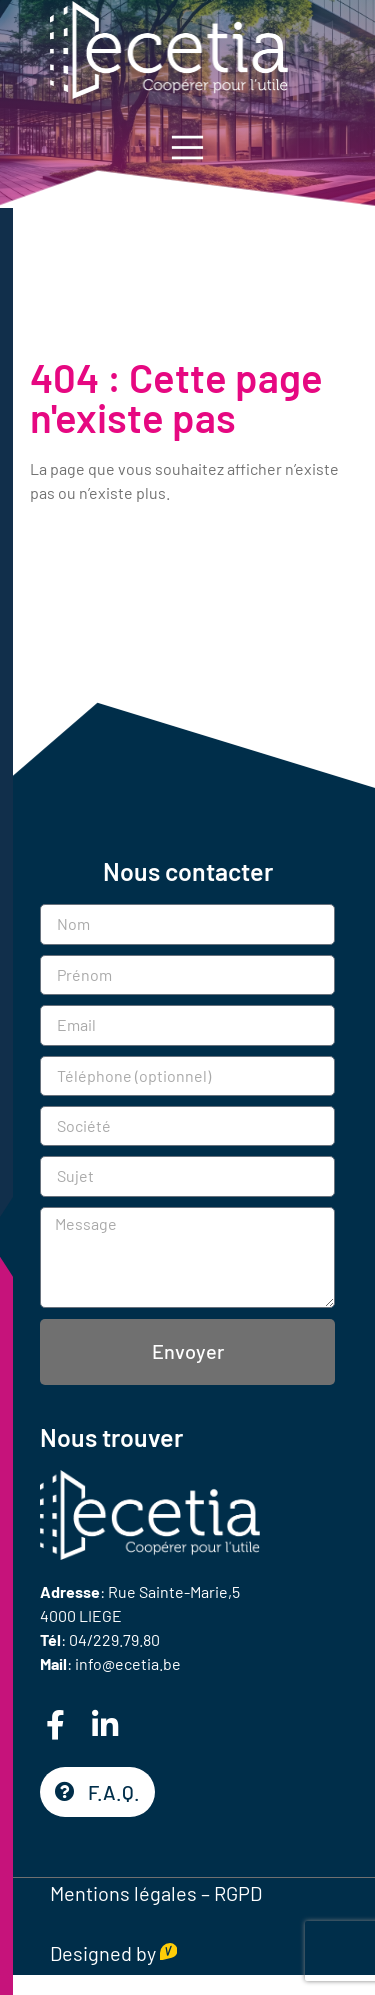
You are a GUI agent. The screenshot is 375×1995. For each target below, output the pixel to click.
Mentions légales (123, 1893)
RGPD (238, 1893)
